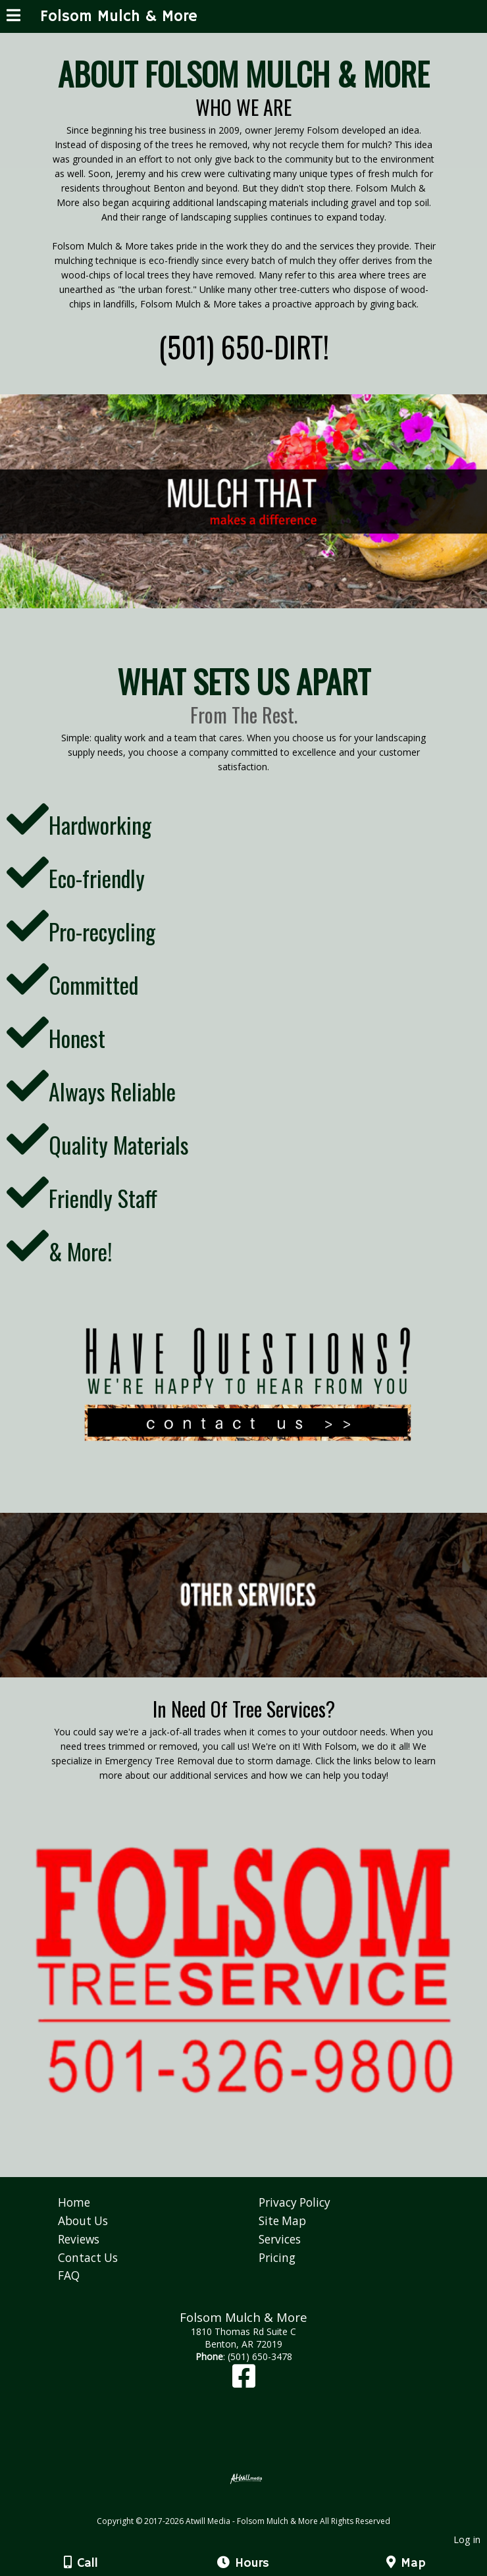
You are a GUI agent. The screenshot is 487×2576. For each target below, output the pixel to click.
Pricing (277, 2257)
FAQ (69, 2275)
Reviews (78, 2239)
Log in (466, 2539)
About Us (83, 2220)
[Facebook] (243, 2382)
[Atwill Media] (255, 2506)
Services (280, 2239)
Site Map (282, 2220)
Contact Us (88, 2257)
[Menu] (13, 17)
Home (74, 2202)
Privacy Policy (294, 2202)
